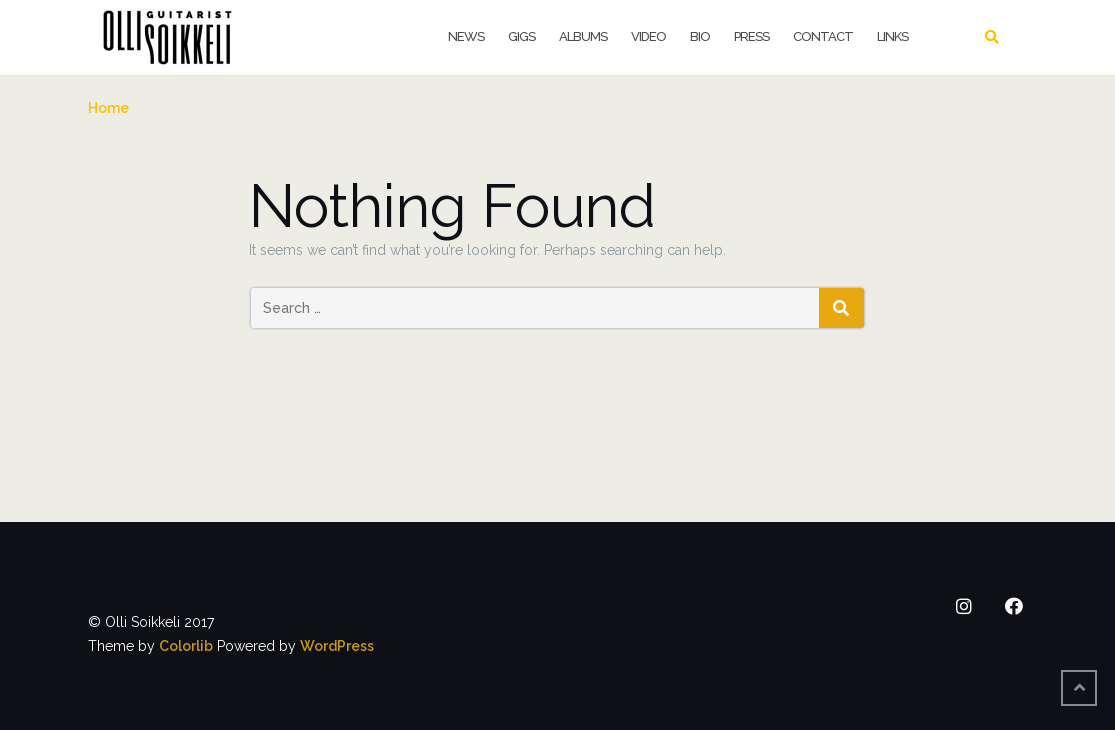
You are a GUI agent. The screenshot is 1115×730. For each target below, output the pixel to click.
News (466, 36)
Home (108, 108)
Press (751, 36)
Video (648, 36)
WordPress (337, 646)
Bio (700, 36)
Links (892, 36)
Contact (823, 36)
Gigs (521, 36)
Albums (583, 36)
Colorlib (186, 646)
